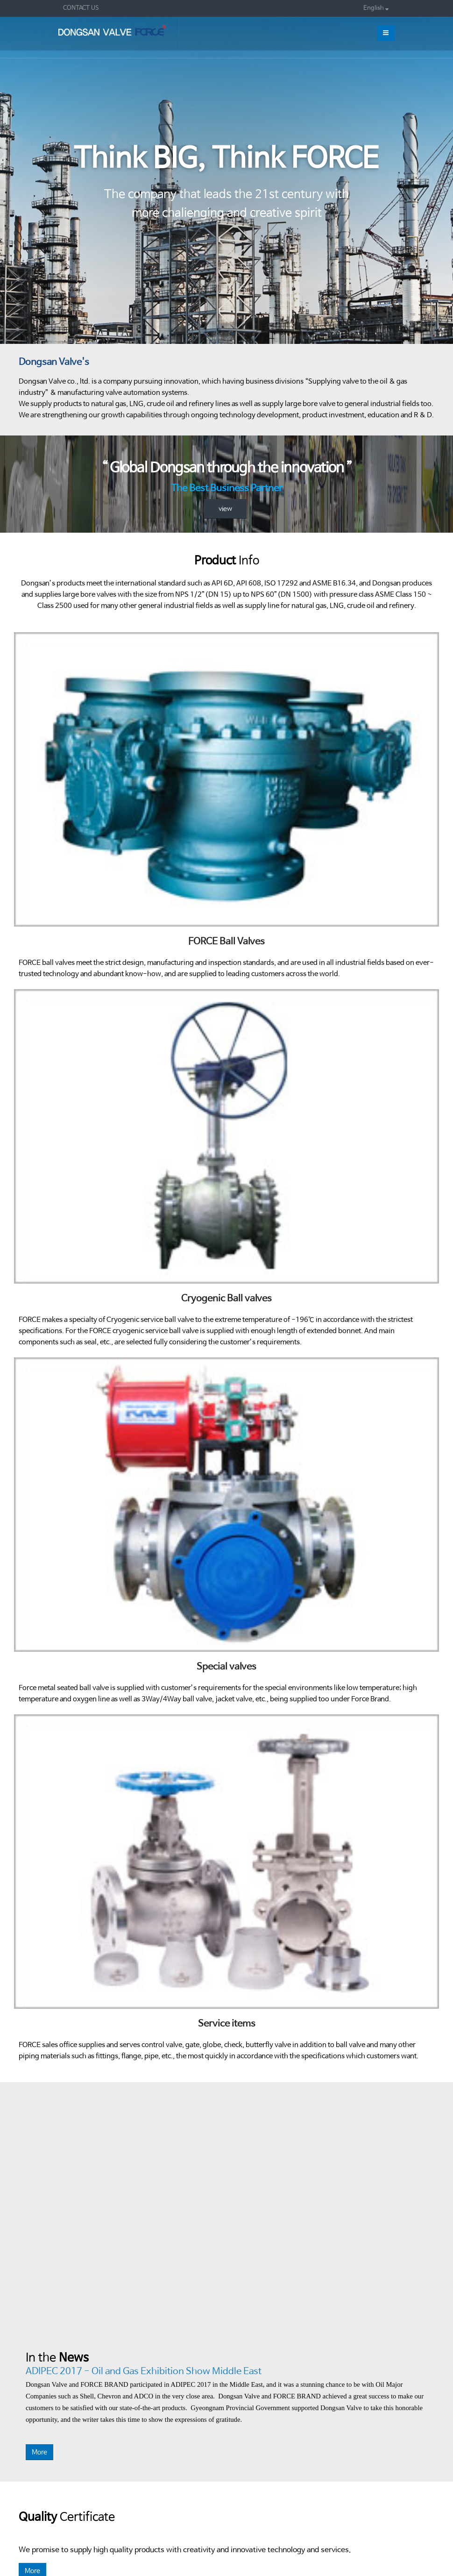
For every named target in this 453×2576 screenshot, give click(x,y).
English (376, 8)
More (39, 2452)
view (225, 509)
